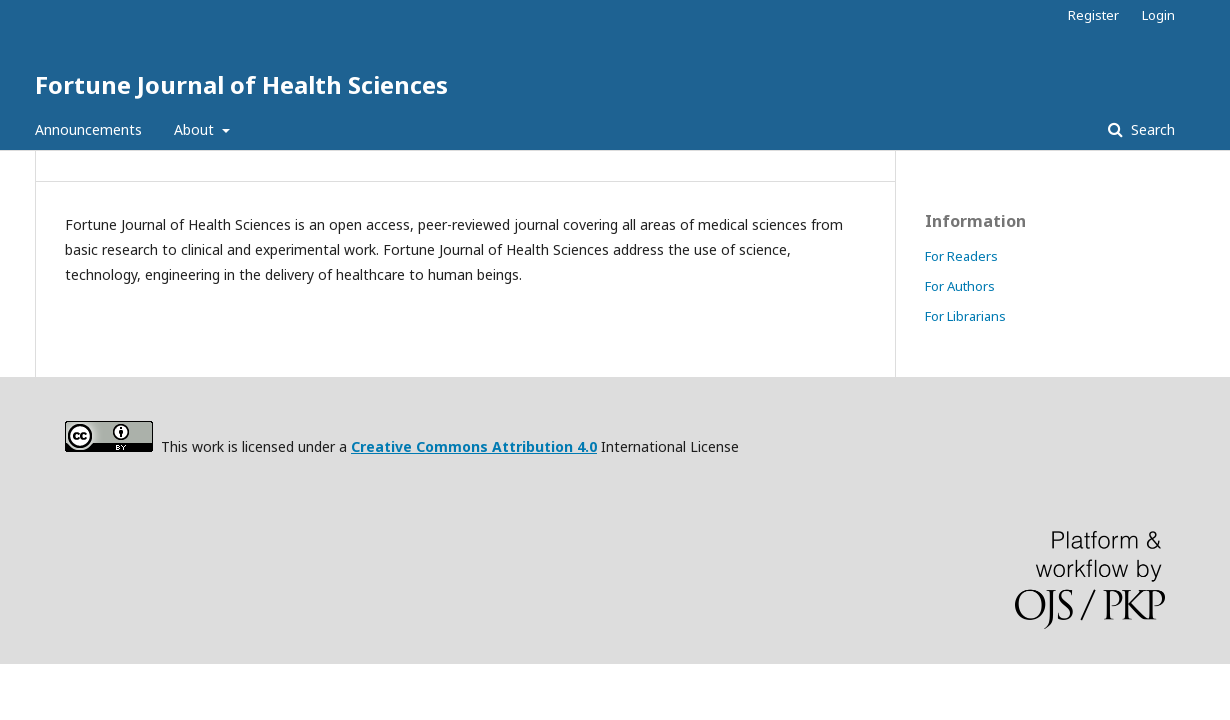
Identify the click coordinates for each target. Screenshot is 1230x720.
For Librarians (965, 316)
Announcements (88, 129)
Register (1093, 15)
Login (1158, 15)
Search (1151, 129)
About (196, 129)
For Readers (961, 256)
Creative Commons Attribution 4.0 (474, 446)
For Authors (960, 286)
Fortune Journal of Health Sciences (241, 84)
